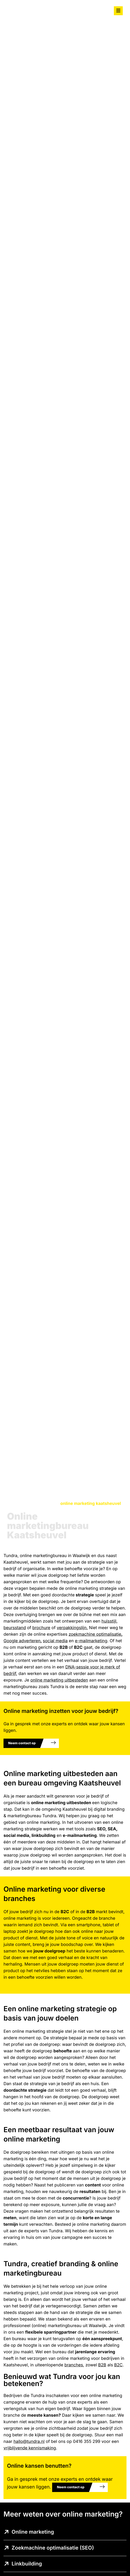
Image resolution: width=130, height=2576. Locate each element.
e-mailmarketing (91, 1640)
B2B (102, 2365)
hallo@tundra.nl (29, 2441)
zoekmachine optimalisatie (95, 1634)
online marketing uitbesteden (59, 1680)
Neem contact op (22, 1743)
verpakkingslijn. (72, 1627)
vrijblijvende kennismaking (30, 2448)
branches (73, 2365)
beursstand (15, 1627)
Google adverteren (22, 1640)
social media (55, 1640)
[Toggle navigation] (118, 10)
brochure (41, 1627)
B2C (118, 2365)
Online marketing (39, 1503)
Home (12, 1503)
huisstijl (108, 1621)
